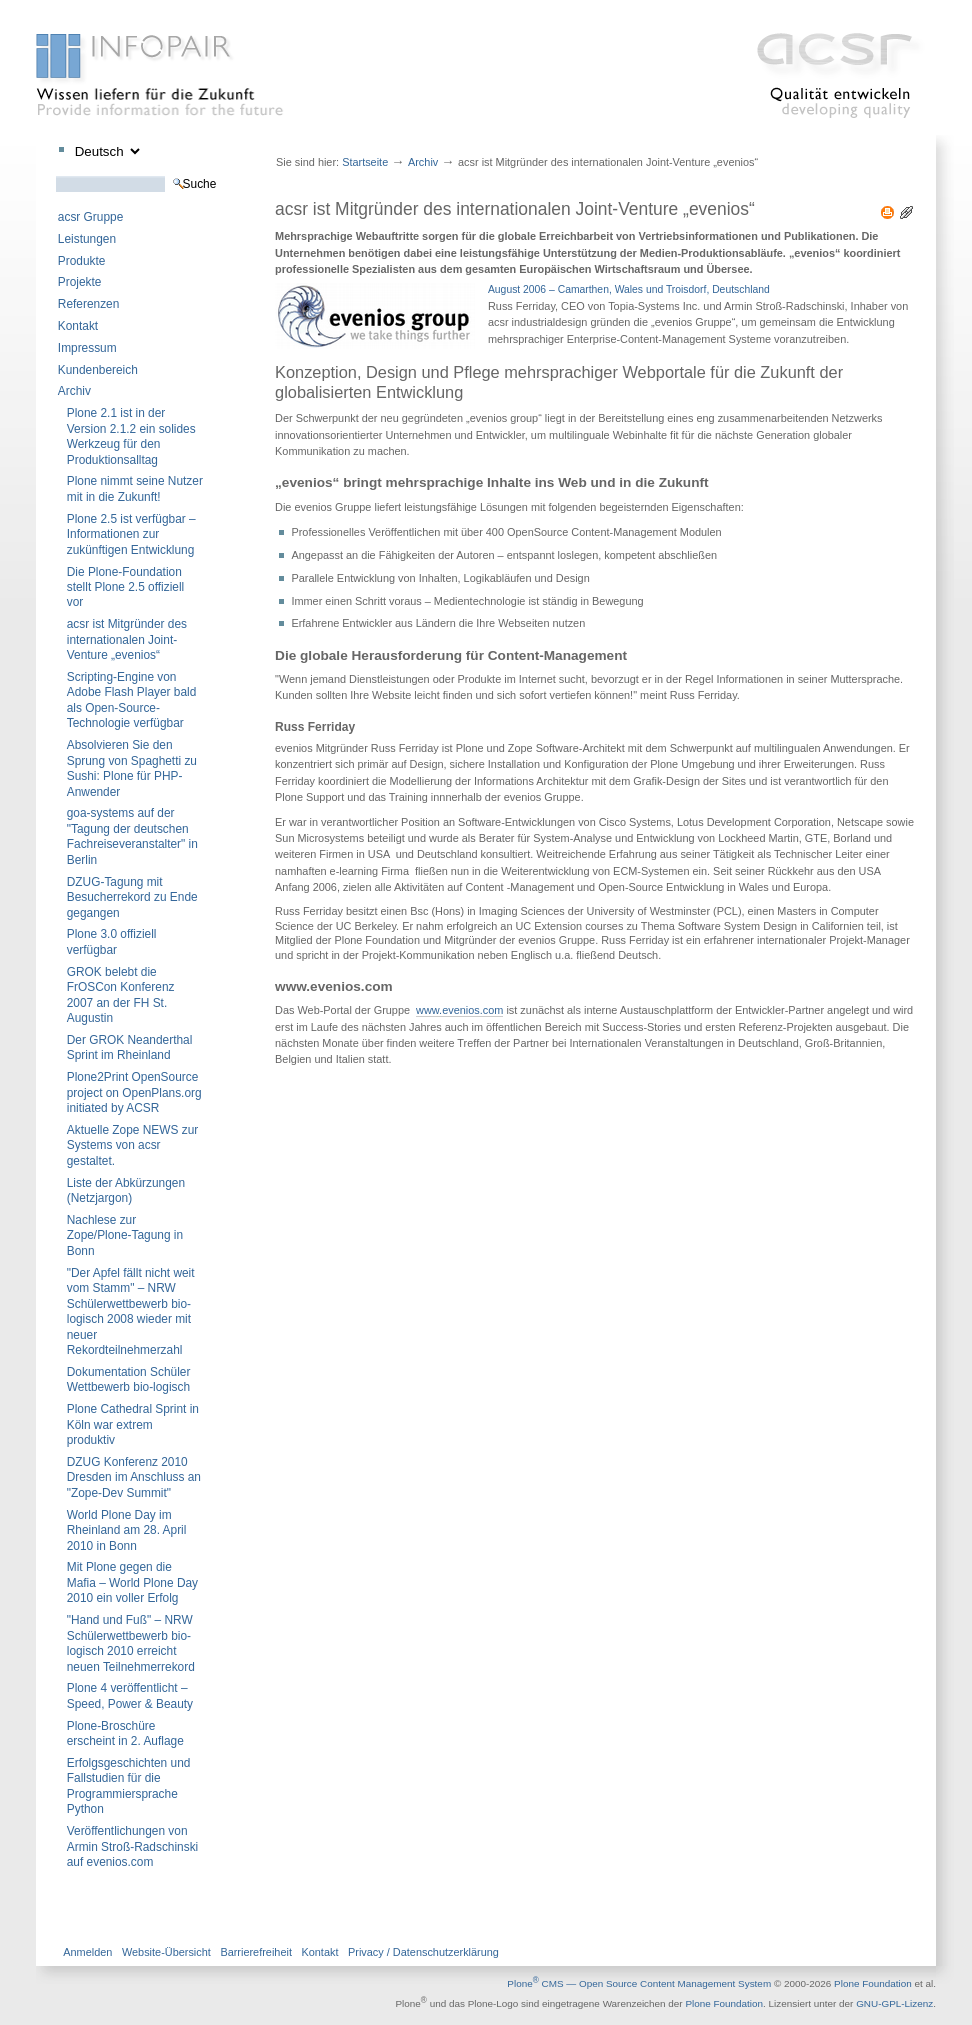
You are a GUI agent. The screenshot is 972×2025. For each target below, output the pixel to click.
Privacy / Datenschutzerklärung (423, 1952)
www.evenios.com (459, 1010)
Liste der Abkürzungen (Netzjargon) (126, 1190)
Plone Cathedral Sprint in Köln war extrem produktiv (133, 1424)
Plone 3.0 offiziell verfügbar (112, 941)
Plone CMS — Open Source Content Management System (639, 1983)
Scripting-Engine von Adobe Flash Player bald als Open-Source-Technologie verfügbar (132, 700)
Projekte (80, 282)
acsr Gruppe (90, 217)
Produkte (82, 261)
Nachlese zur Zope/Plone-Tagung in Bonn (125, 1235)
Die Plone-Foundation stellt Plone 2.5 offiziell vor (125, 587)
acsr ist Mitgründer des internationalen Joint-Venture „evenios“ (127, 639)
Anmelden (87, 1952)
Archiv (74, 391)
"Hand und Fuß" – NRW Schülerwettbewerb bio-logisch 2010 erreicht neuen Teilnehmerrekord (131, 1643)
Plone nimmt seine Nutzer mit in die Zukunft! (135, 488)
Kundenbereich (98, 370)
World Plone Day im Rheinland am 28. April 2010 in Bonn (127, 1530)
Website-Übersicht (166, 1952)
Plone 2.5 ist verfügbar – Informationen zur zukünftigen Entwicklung (131, 534)
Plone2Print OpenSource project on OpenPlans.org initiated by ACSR (134, 1092)
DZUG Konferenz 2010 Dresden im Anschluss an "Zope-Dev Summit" (134, 1477)
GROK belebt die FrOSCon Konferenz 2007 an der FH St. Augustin (121, 995)
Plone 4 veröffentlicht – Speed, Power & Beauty (130, 1695)
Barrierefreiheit (256, 1952)
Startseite (365, 162)
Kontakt (78, 326)
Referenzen (88, 304)
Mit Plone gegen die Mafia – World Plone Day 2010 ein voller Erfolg (132, 1582)
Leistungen (87, 239)
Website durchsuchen (55, 175)
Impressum (87, 348)
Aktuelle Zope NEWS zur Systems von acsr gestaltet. (133, 1145)
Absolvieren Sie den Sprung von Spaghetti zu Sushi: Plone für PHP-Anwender (132, 768)
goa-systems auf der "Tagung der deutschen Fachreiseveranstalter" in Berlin (132, 836)
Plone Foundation (873, 1983)
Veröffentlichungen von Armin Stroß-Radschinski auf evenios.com (133, 1846)
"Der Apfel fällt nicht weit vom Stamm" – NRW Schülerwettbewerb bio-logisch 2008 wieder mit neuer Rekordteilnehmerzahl (131, 1311)
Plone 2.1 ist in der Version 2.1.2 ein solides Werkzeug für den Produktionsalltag (131, 436)
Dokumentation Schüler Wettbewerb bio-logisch (129, 1379)
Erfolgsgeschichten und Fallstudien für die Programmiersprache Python (129, 1786)
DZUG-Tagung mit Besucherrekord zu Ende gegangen (132, 897)
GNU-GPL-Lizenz (894, 2004)
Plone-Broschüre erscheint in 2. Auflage (125, 1733)
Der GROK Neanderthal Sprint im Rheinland (130, 1047)
